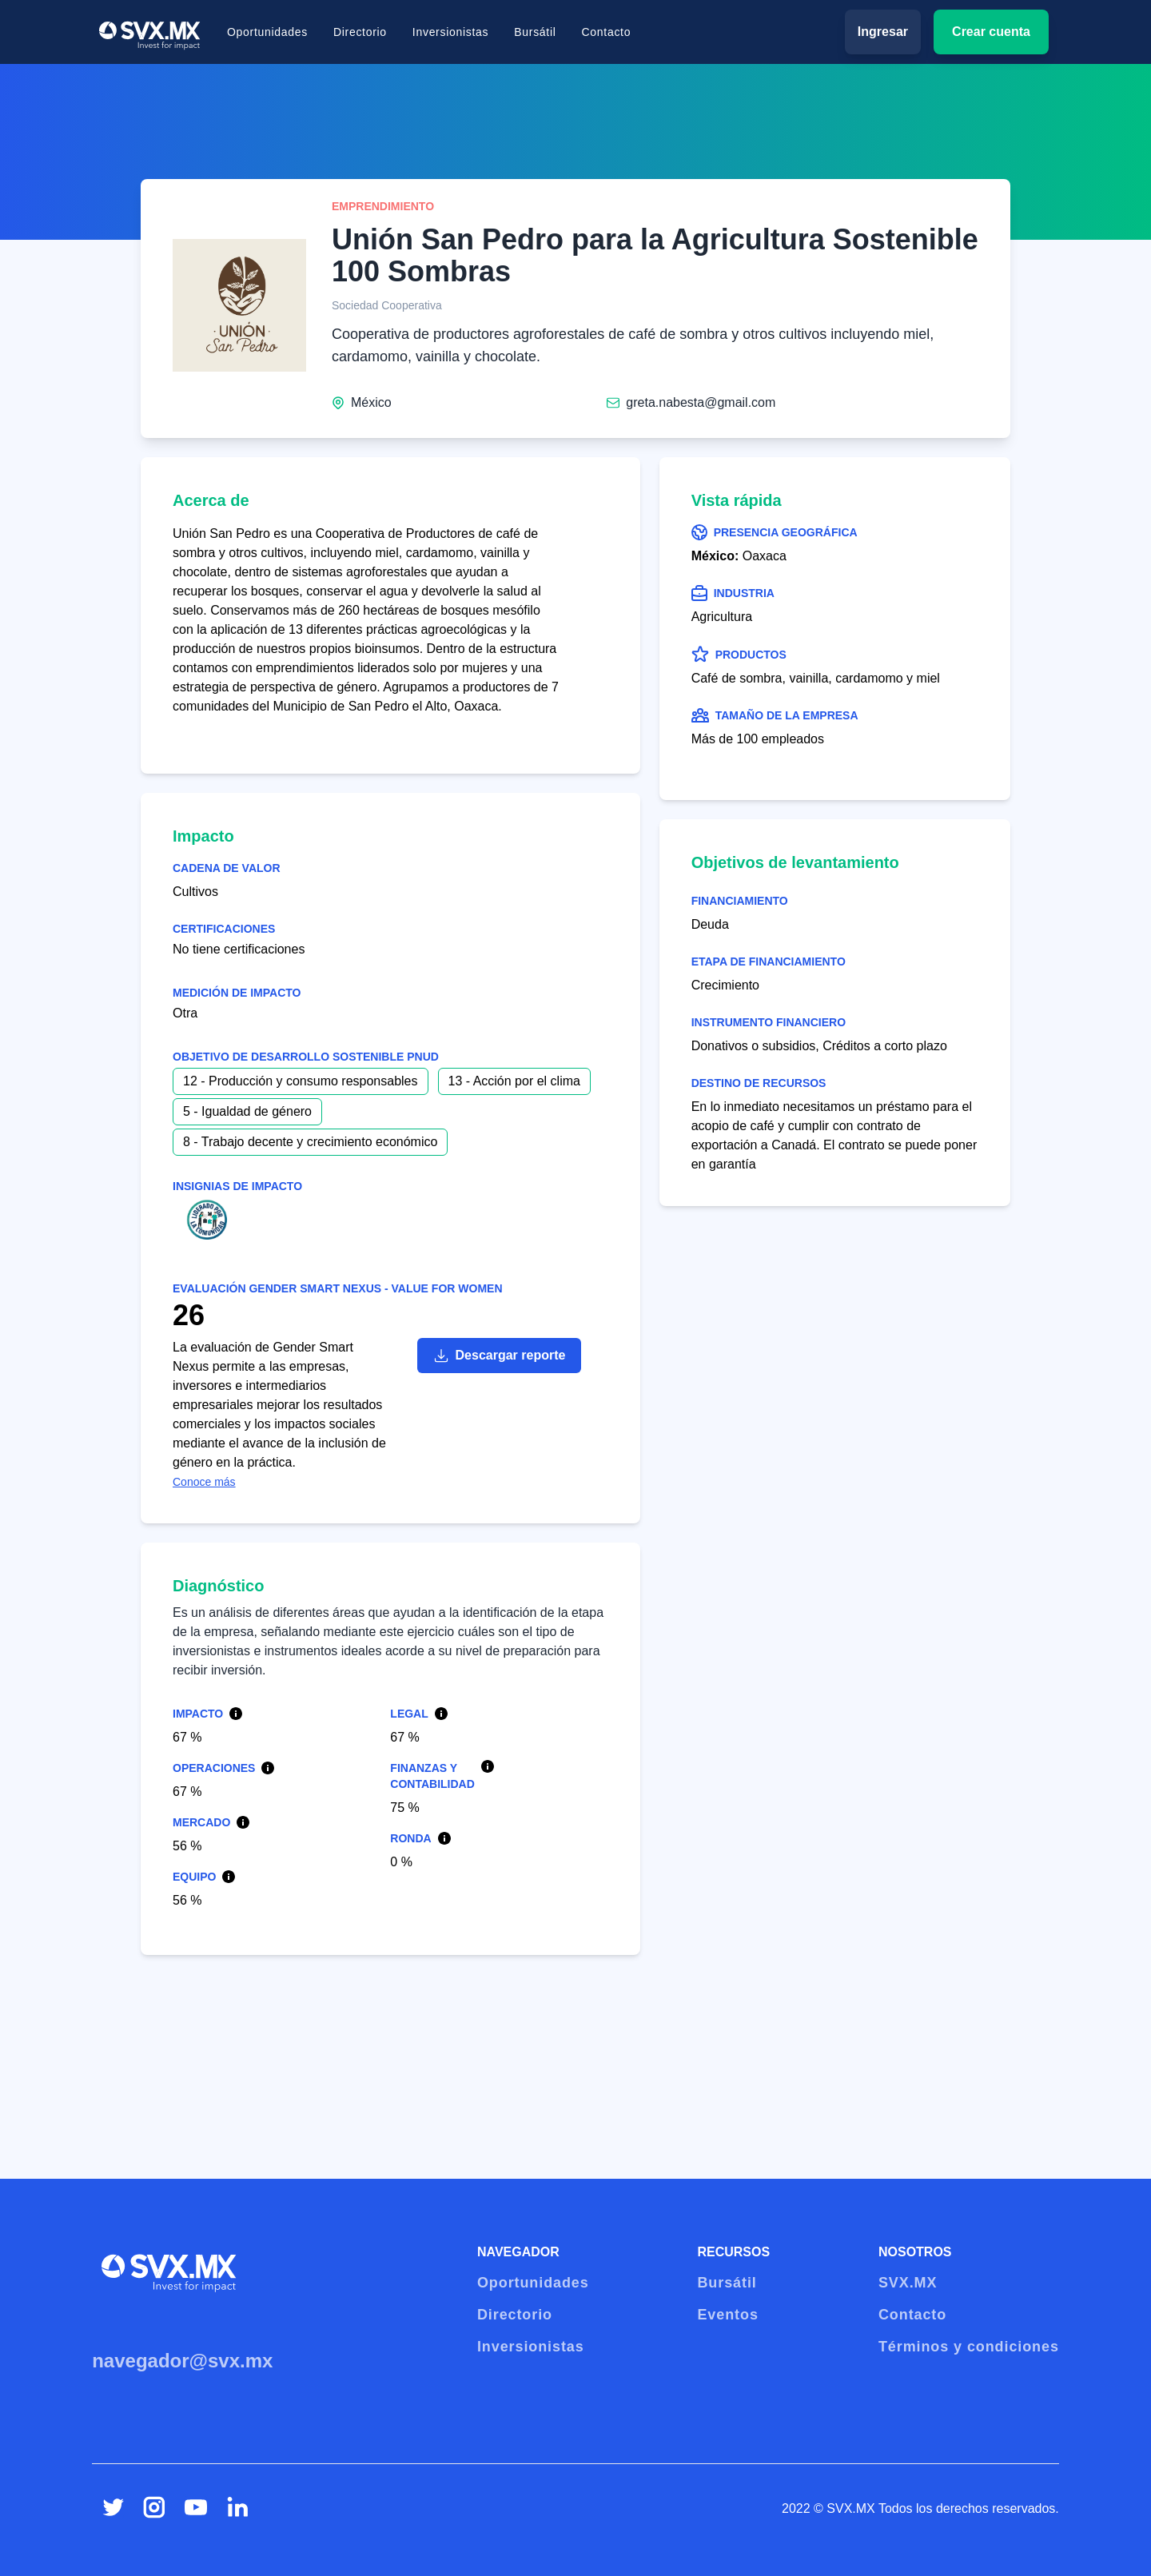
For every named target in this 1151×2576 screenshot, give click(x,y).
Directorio (360, 32)
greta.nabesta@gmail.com (700, 402)
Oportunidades (267, 32)
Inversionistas (450, 32)
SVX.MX (907, 2283)
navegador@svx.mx (182, 2360)
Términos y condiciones (968, 2347)
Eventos (727, 2315)
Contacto (606, 32)
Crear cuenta (991, 31)
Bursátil (535, 32)
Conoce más (204, 1481)
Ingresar (883, 31)
